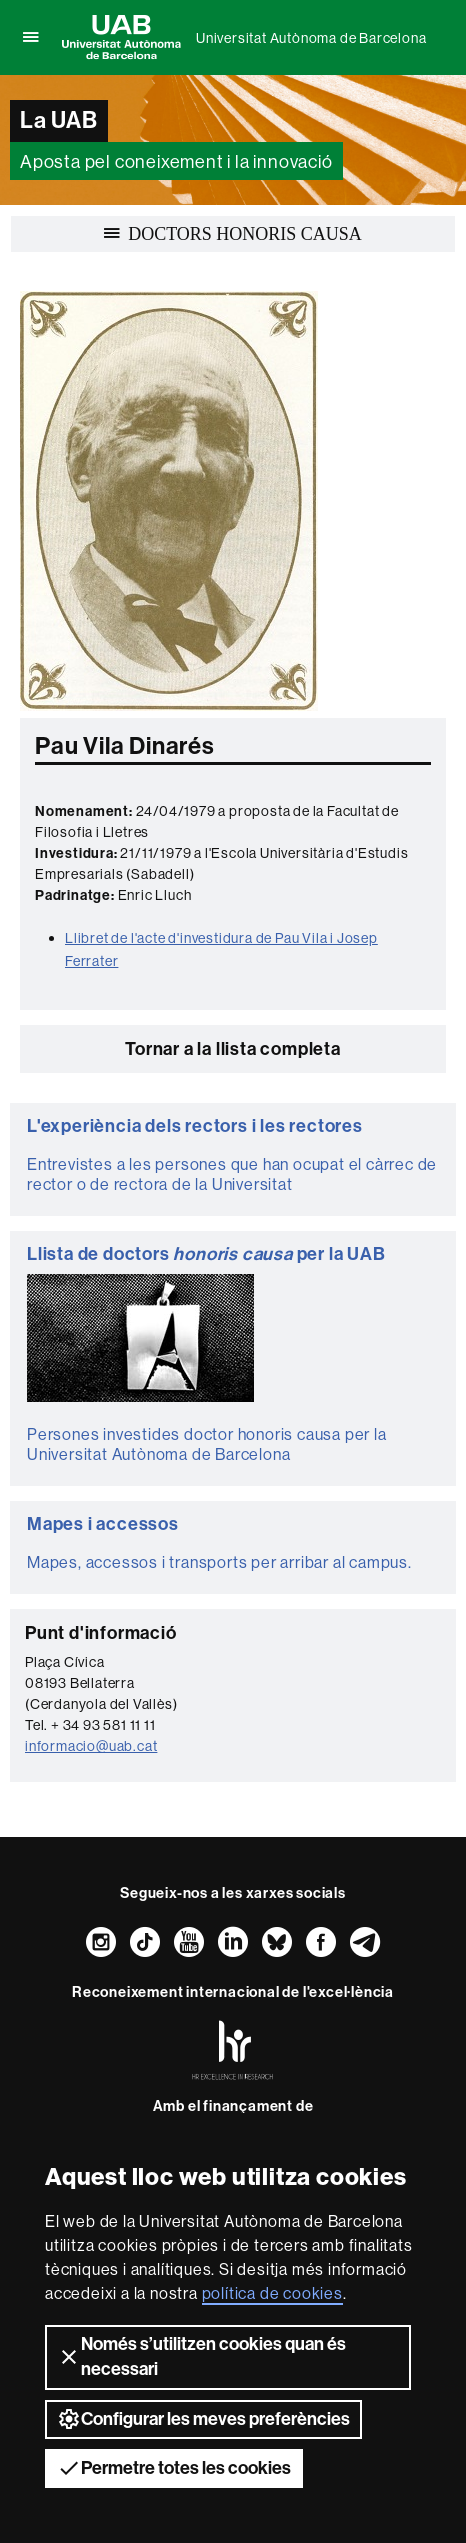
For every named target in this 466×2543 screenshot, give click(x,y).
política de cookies (272, 2293)
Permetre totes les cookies (174, 2468)
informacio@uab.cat (91, 1746)
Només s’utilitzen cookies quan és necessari (201, 2356)
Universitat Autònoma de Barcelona (311, 38)
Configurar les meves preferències (203, 2419)
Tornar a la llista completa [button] (233, 1049)
